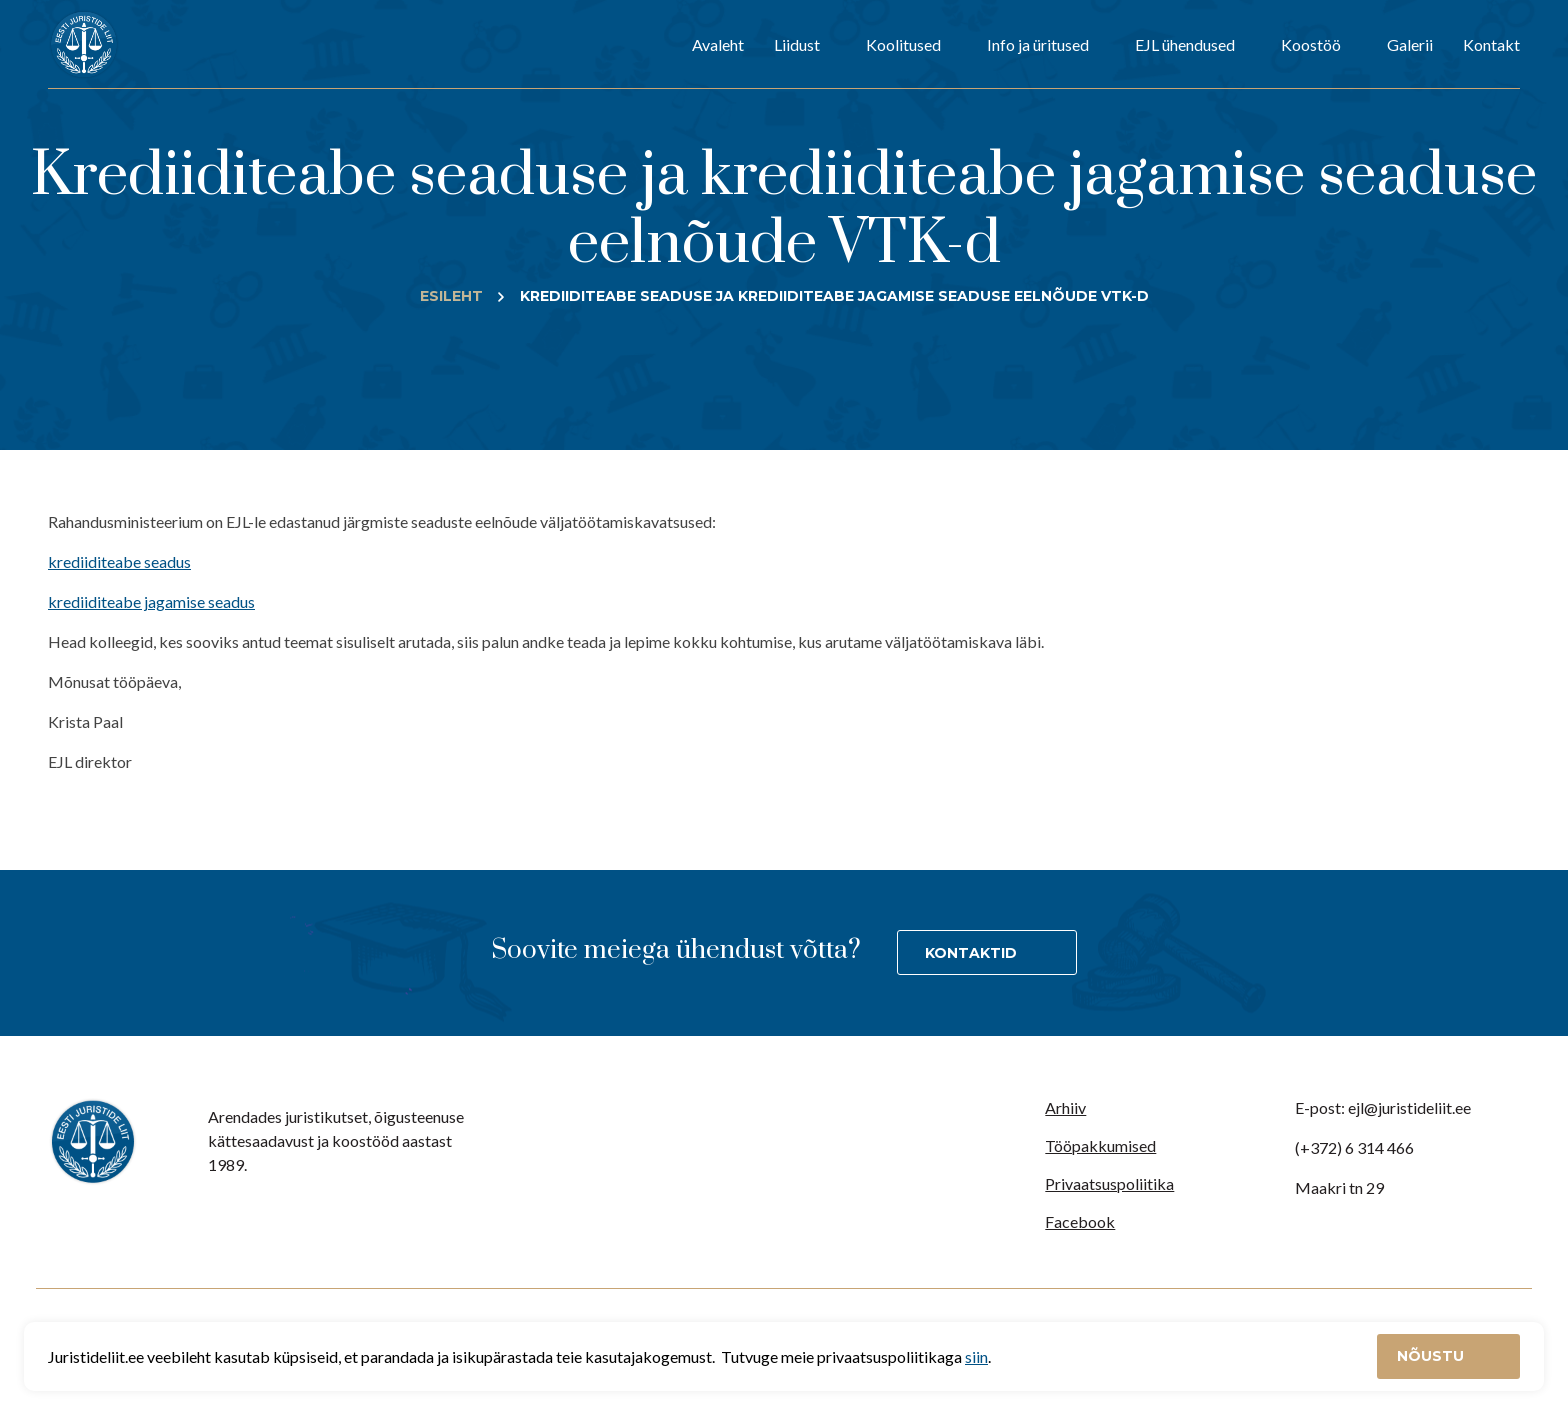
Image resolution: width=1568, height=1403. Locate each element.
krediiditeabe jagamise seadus (151, 601)
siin (976, 1356)
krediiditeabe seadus (119, 561)
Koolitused (903, 44)
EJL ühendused (1185, 44)
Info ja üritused (1038, 44)
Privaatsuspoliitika (1109, 1183)
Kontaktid (971, 953)
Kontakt (1491, 44)
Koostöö (1311, 44)
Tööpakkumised (1100, 1145)
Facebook (1080, 1221)
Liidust (797, 44)
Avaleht (718, 44)
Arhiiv (1065, 1107)
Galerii (1410, 44)
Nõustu (1432, 1356)
